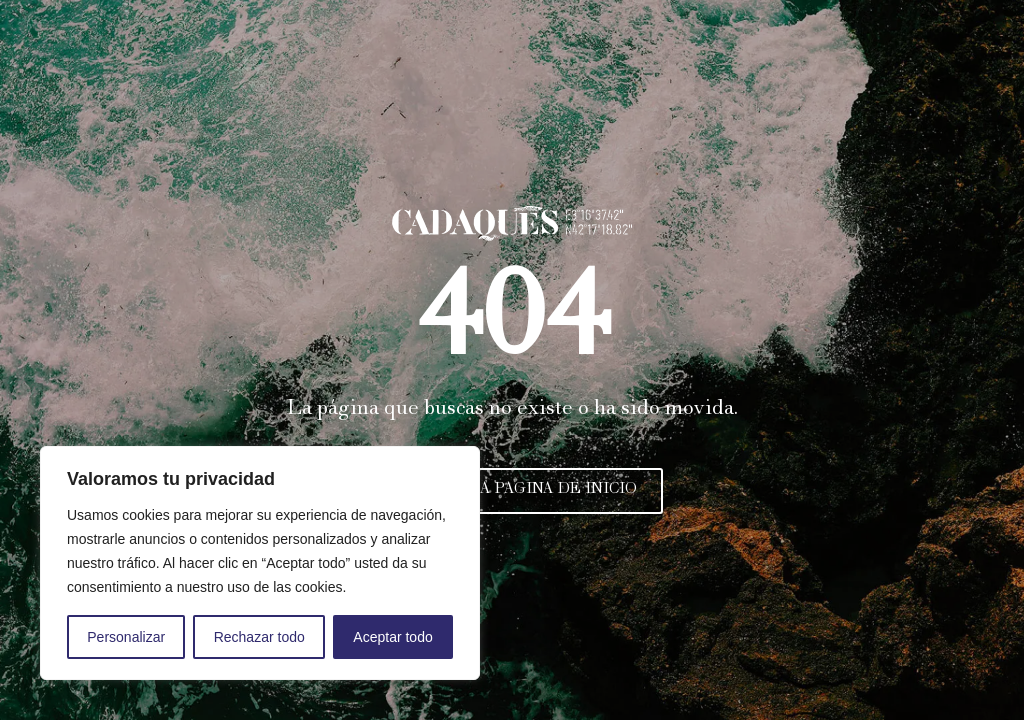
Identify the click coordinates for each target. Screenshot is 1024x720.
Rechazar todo (259, 637)
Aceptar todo (392, 637)
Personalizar (126, 637)
